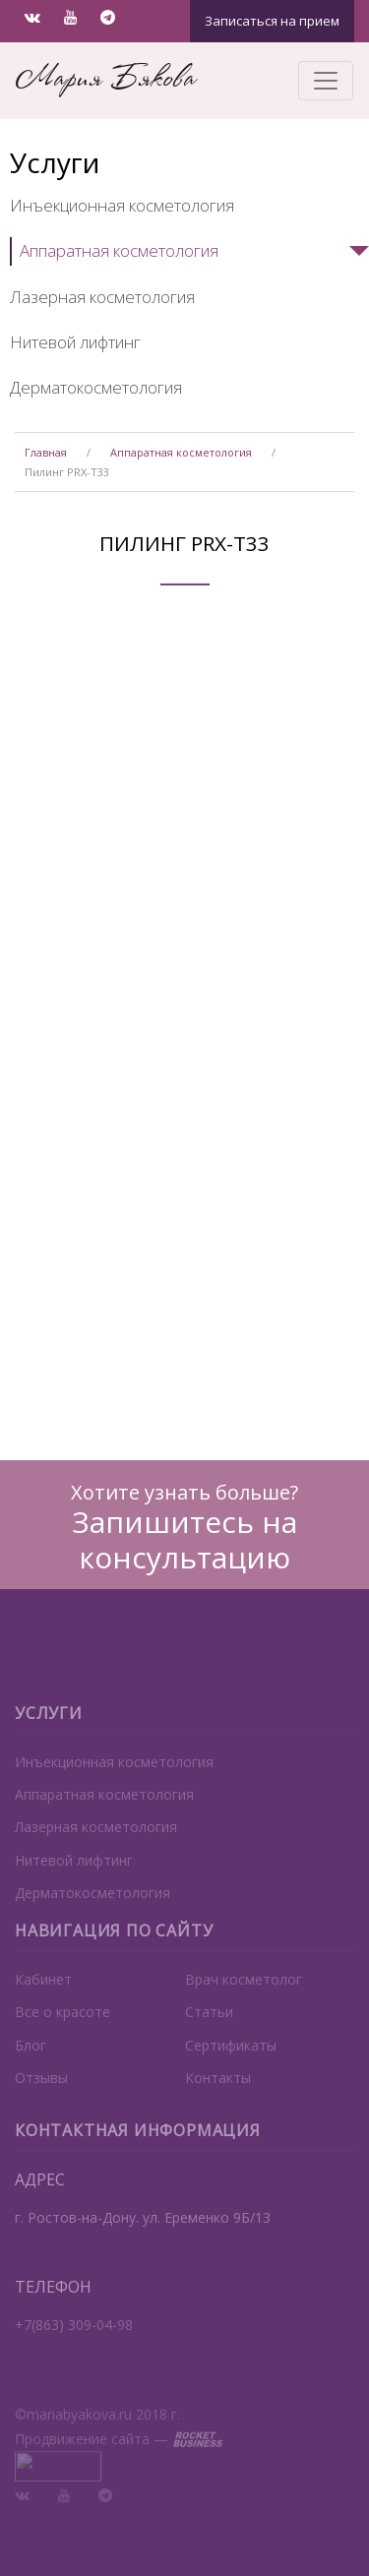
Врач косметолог (243, 1996)
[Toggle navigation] (325, 80)
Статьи (209, 2029)
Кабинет (43, 1996)
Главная (46, 452)
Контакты (218, 2094)
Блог (30, 2062)
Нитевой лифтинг (75, 342)
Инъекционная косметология (122, 205)
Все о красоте (62, 2029)
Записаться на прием (272, 21)
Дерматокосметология (96, 387)
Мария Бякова (105, 79)
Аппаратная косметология (119, 250)
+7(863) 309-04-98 (74, 2341)
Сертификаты (231, 2062)
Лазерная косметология (102, 296)
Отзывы (41, 2094)
